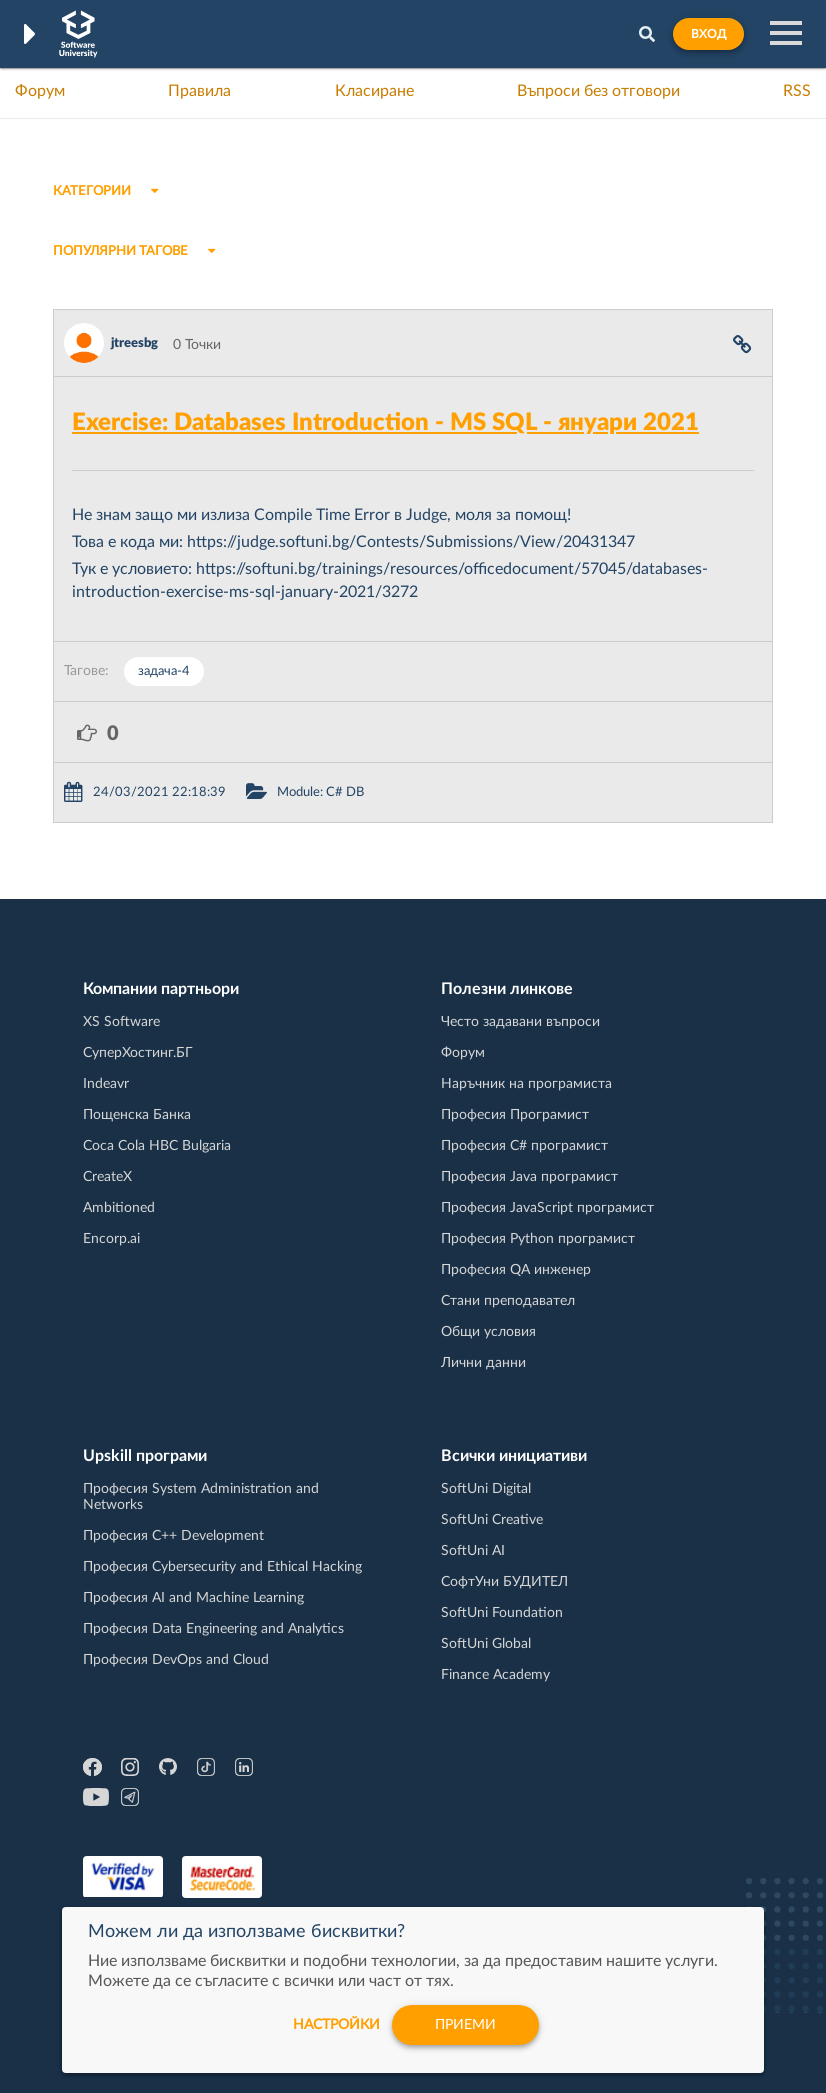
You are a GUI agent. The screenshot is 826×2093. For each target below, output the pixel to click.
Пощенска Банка (137, 1115)
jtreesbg (134, 343)
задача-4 (164, 671)
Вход (708, 34)
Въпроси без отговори (598, 91)
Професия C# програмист (524, 1146)
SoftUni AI (473, 1551)
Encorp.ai (111, 1239)
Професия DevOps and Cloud (176, 1660)
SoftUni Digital (486, 1489)
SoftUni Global (486, 1644)
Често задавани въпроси (520, 1022)
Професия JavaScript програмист (547, 1208)
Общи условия (488, 1332)
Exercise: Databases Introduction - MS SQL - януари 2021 (385, 423)
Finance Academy (495, 1675)
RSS (797, 91)
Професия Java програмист (529, 1177)
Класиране (374, 91)
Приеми (465, 2025)
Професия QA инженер (516, 1270)
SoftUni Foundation (502, 1613)
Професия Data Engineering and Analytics (213, 1629)
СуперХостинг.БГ (138, 1053)
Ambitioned (119, 1208)
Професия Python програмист (538, 1239)
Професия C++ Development (173, 1536)
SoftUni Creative (492, 1520)
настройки (336, 2025)
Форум (40, 91)
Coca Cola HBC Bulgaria (157, 1146)
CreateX (107, 1177)
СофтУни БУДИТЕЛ (504, 1582)
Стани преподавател (508, 1301)
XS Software (121, 1022)
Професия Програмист (515, 1115)
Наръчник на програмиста (526, 1084)
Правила (199, 91)
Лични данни (483, 1363)
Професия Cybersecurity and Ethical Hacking (222, 1567)
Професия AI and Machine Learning (193, 1598)
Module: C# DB (320, 792)
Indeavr (106, 1084)
